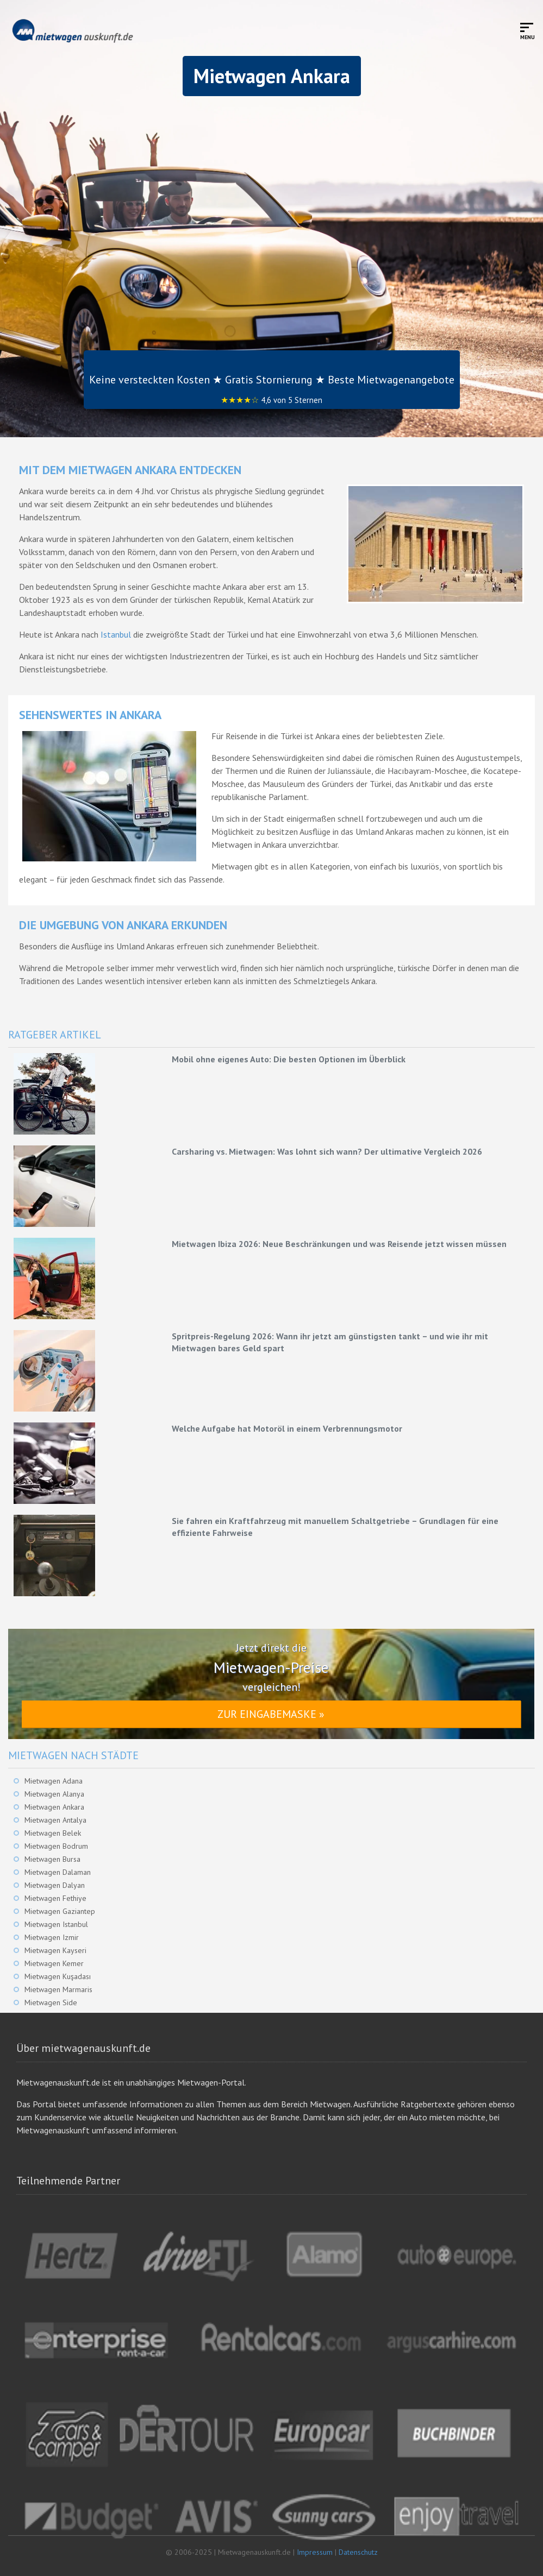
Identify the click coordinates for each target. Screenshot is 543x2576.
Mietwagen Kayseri (55, 1950)
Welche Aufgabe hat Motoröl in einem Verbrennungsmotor (287, 1428)
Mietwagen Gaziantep (59, 1911)
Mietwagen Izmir (51, 1937)
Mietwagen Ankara (54, 1807)
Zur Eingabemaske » (270, 1714)
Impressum (315, 2552)
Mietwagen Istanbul (56, 1924)
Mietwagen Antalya (55, 1820)
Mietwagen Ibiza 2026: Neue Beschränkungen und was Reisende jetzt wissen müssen (339, 1243)
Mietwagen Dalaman (57, 1872)
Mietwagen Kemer (54, 1963)
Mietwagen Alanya (54, 1794)
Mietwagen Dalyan (54, 1885)
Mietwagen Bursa (52, 1859)
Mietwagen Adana (53, 1781)
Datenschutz (358, 2552)
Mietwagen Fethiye (55, 1898)
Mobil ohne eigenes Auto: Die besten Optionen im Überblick (288, 1059)
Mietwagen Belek (52, 1833)
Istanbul (116, 634)
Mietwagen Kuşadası (57, 1976)
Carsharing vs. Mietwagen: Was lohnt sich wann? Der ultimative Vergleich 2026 (327, 1151)
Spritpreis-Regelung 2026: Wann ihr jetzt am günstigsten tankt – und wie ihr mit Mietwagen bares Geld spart (330, 1342)
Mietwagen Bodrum (56, 1846)
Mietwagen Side (50, 2002)
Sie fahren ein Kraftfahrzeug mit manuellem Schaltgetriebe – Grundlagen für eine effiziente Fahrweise (335, 1526)
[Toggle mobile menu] (527, 30)
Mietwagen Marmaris (58, 1989)
